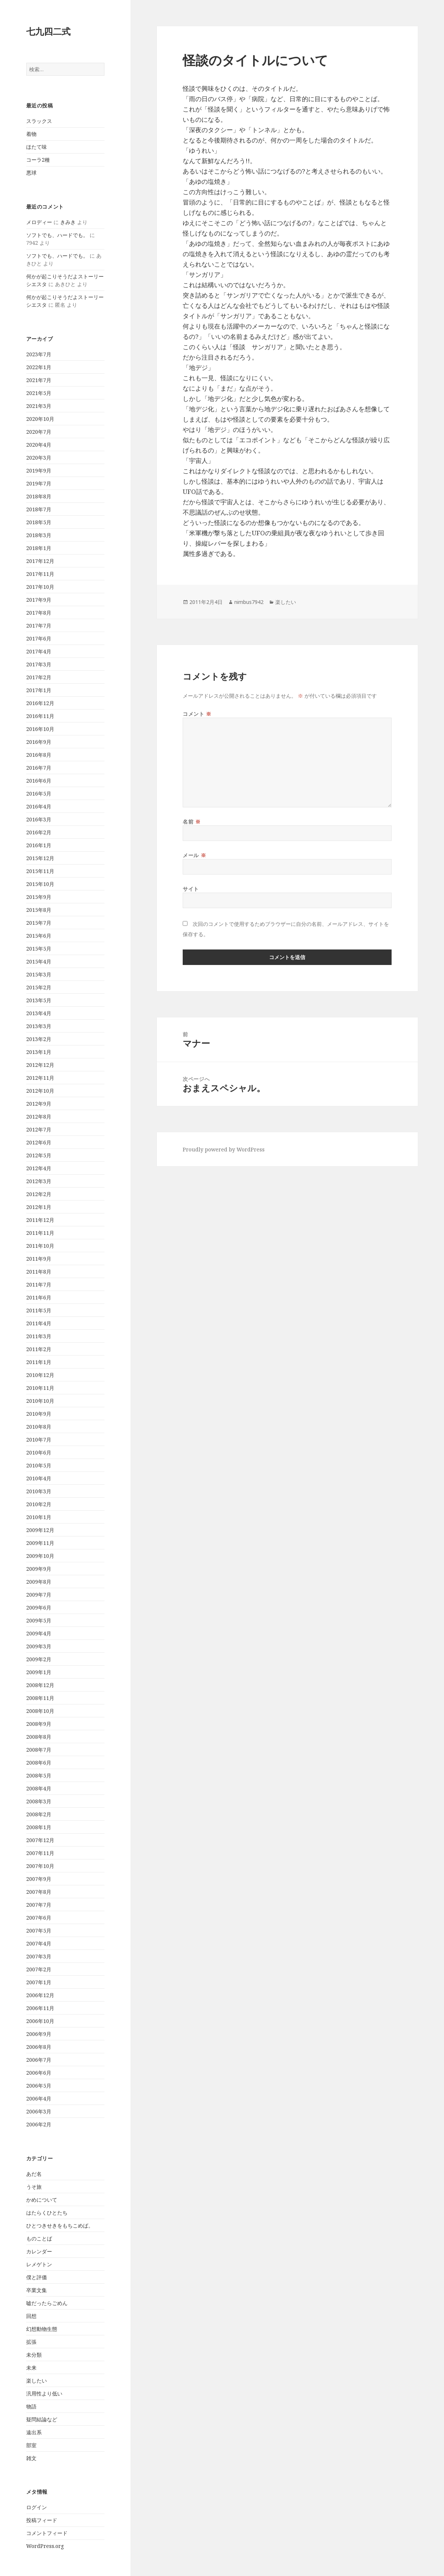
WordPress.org (45, 2545)
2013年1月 (38, 1051)
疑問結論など (41, 2419)
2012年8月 (38, 1116)
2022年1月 (38, 367)
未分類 (34, 2354)
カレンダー (39, 2251)
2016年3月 (38, 819)
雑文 (31, 2458)
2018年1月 (38, 548)
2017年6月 (38, 638)
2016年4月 (38, 806)
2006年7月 (38, 2059)
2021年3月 (38, 405)
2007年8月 (38, 1891)
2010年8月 (38, 1426)
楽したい (36, 2380)
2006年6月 (38, 2072)
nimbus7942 (249, 601)
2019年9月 (38, 470)
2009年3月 (38, 1646)
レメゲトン (39, 2264)
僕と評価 (36, 2277)
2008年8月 (38, 1736)
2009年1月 (38, 1672)
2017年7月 (38, 625)
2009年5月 (38, 1620)
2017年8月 (38, 612)
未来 (31, 2367)
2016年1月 (38, 845)
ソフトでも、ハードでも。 (57, 234)
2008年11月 (40, 1697)
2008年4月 (38, 1788)
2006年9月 (38, 2033)
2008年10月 (40, 1710)
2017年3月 (38, 664)
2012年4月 (38, 1168)
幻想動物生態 (41, 2328)
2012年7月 (38, 1129)
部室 (31, 2445)
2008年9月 (38, 1723)
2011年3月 (38, 1336)
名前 (191, 821)
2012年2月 (38, 1194)
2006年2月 (38, 2124)
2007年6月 (38, 1917)
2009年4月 (38, 1633)
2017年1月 (38, 690)
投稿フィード (41, 2520)
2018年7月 (38, 509)
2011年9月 (38, 1258)
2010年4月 (38, 1478)
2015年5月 (38, 948)
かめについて (41, 2199)
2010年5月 (38, 1465)
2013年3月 (38, 1026)
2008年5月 (38, 1775)
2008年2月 (38, 1814)
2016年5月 (38, 793)
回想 (31, 2315)
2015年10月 (40, 883)
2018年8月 (38, 496)
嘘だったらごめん (47, 2303)
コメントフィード (47, 2532)
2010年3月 (38, 1491)
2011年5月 (38, 1310)
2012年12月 (40, 1064)
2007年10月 (40, 1865)
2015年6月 (38, 935)
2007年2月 (38, 1969)
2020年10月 (40, 418)
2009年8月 (38, 1581)
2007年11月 (40, 1853)
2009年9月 (38, 1568)
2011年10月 (40, 1245)
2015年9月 (38, 896)
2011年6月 (38, 1297)
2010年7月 (38, 1439)
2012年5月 (38, 1155)
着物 (31, 133)
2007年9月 (38, 1878)
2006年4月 (38, 2098)
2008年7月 (38, 1749)
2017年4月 (38, 651)
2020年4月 (38, 444)
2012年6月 (38, 1142)
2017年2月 (38, 677)
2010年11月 (40, 1387)
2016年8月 (38, 754)
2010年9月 (38, 1413)
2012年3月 (38, 1181)
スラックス (39, 120)
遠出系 (34, 2432)
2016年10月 (40, 728)
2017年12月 (40, 560)
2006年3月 (38, 2111)
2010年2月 (38, 1504)
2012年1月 (38, 1206)
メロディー (39, 222)
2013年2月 (38, 1039)
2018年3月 (38, 535)
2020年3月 (38, 457)
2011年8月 (38, 1271)
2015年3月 (38, 974)
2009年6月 (38, 1607)
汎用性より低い (44, 2393)
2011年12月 (40, 1219)
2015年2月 (38, 987)
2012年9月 (38, 1103)
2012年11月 (40, 1077)
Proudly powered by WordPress (224, 1149)
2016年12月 (40, 703)
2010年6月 (38, 1452)
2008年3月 (38, 1801)
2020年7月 (38, 431)
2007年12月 (40, 1840)
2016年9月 (38, 741)
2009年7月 (38, 1594)
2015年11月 (40, 871)
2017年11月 (40, 573)
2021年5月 (38, 392)
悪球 (31, 172)
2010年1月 (38, 1517)
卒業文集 (36, 2290)
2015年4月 (38, 961)
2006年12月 (40, 1995)
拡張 (31, 2341)
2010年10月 (40, 1400)
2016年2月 (38, 832)
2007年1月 (38, 1982)
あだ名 (34, 2173)
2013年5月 (38, 1000)
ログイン (36, 2507)
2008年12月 (40, 1685)
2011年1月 (38, 1362)
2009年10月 (40, 1555)
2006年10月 (40, 2020)
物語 (31, 2406)
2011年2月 (38, 1349)
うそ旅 (34, 2186)
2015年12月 (40, 858)
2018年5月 (38, 522)
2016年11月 (40, 715)
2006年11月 (40, 2008)
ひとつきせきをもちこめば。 (59, 2225)
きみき (68, 222)
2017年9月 (38, 599)
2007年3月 (38, 1956)
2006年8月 (38, 2046)
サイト (191, 888)
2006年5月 (38, 2085)
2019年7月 (38, 483)
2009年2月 (38, 1659)
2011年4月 (38, 1323)
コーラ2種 (38, 159)
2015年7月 (38, 922)
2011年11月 (40, 1232)
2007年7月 (38, 1904)
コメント (197, 713)
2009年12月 (40, 1529)
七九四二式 (48, 31)
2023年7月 (38, 354)
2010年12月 (40, 1374)
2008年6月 (38, 1762)
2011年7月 (38, 1284)
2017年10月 (40, 586)
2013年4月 (38, 1013)
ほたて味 (36, 146)
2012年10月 (40, 1090)
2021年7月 (38, 380)
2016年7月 (38, 767)
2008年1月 (38, 1827)
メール (194, 855)
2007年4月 (38, 1943)
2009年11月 (40, 1542)
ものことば (39, 2238)
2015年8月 (38, 909)
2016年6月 (38, 780)
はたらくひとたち (47, 2212)
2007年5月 (38, 1930)
